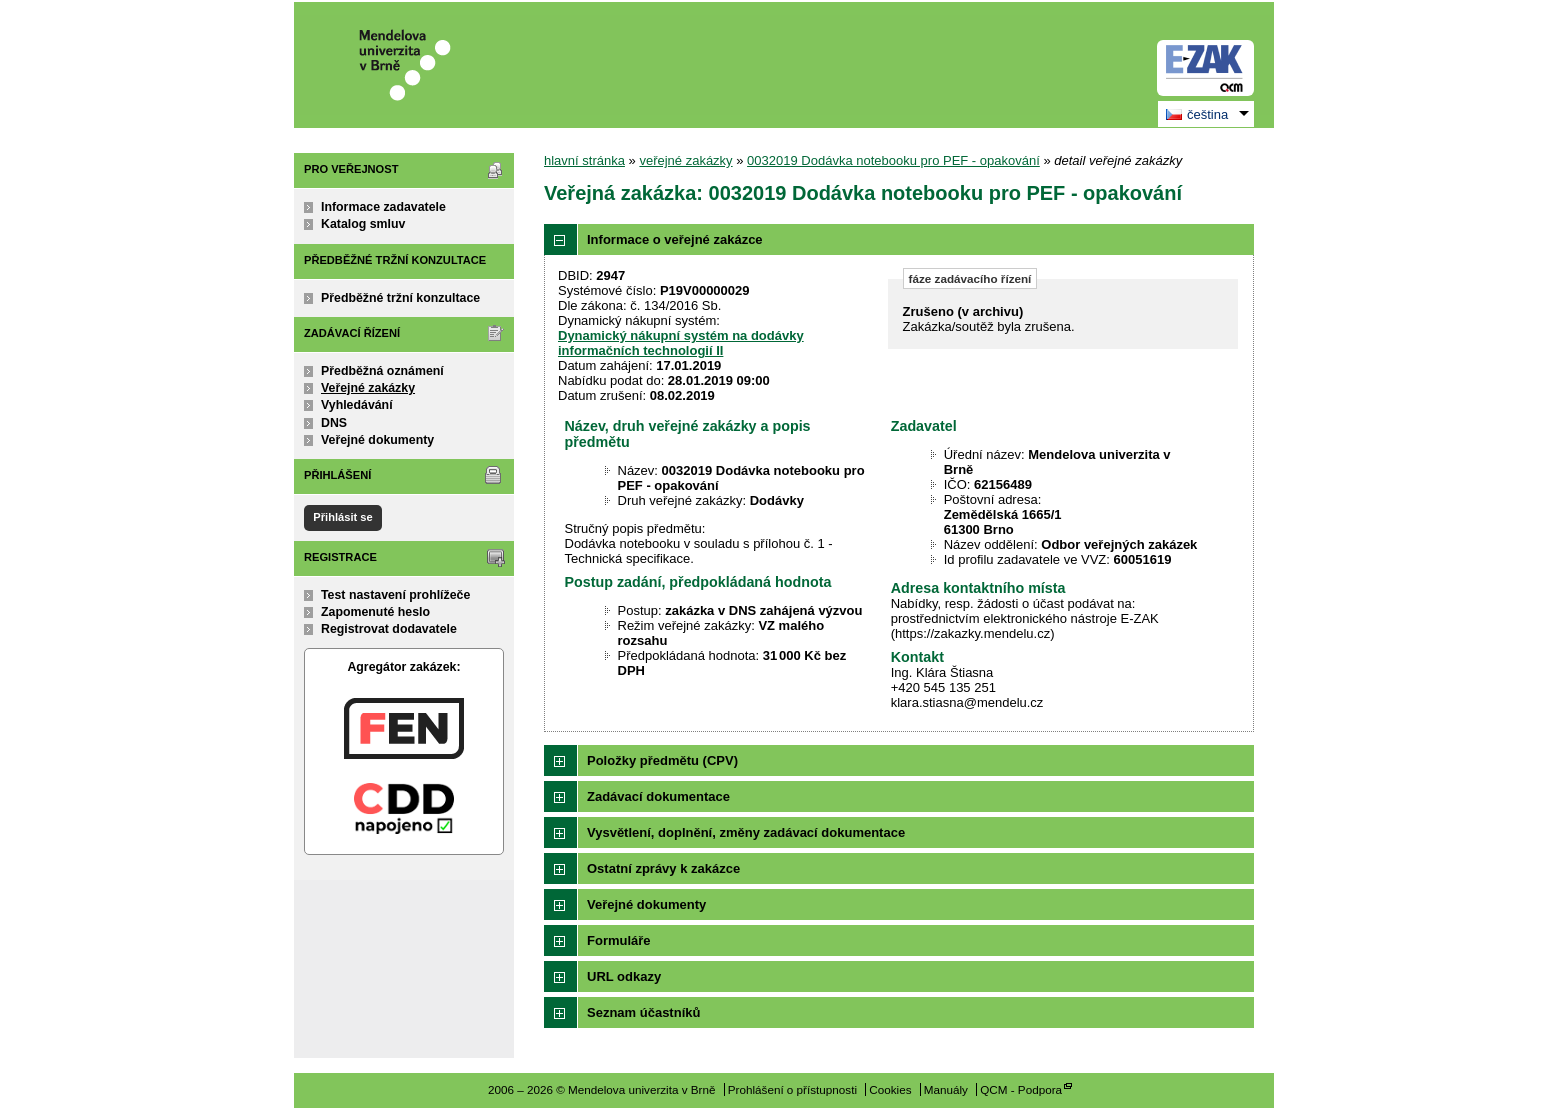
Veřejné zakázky (368, 388)
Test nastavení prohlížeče (395, 595)
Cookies (890, 1089)
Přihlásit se (342, 517)
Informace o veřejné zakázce (675, 239)
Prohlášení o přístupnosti (792, 1089)
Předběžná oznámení (382, 371)
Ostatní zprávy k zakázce (663, 868)
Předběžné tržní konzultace (400, 298)
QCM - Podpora (1021, 1089)
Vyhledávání (357, 405)
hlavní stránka (584, 160)
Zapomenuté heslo (375, 612)
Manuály (946, 1089)
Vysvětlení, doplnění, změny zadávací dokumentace (746, 832)
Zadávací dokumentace (658, 796)
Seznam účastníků (643, 1012)
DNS (334, 423)
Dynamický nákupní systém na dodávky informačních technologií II (681, 343)
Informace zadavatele (383, 207)
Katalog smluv (363, 224)
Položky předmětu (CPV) (662, 760)
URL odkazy (624, 976)
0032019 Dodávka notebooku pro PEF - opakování (893, 160)
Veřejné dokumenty (377, 440)
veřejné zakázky (685, 160)
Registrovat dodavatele (389, 629)
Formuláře (619, 940)
